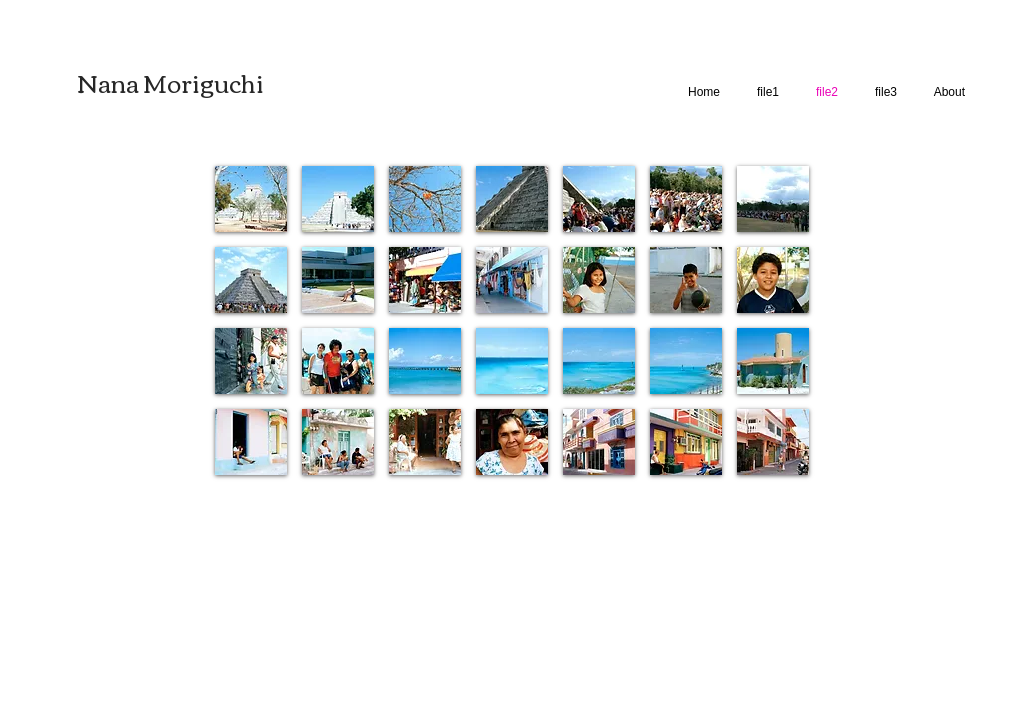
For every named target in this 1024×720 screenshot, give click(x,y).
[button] (251, 199)
